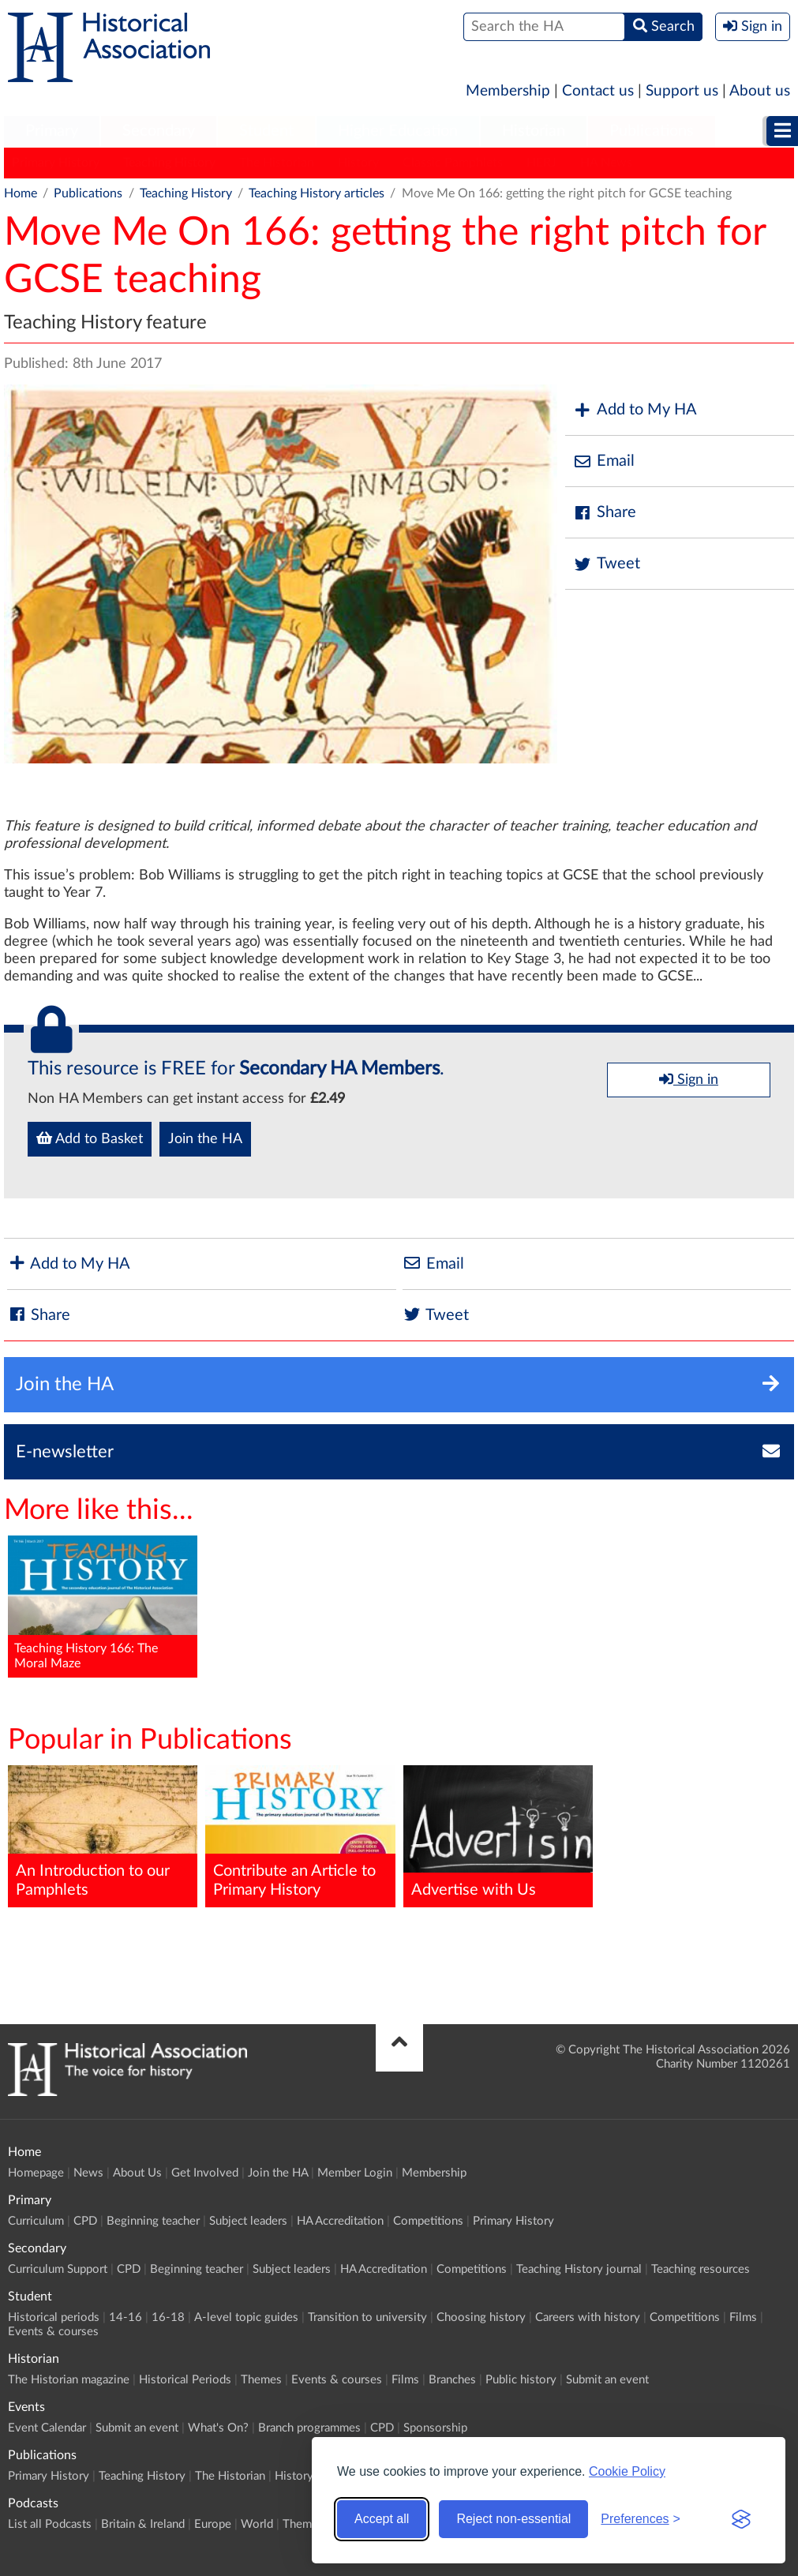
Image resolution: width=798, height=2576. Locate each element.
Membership (508, 91)
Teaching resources (700, 2269)
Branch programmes (309, 2428)
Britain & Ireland (143, 2524)
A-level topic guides (246, 2317)
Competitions (428, 2221)
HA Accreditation (340, 2221)
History (358, 162)
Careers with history (587, 2317)
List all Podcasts (50, 2524)
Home (20, 193)
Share (604, 512)
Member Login (354, 2173)
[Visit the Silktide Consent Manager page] (741, 2519)
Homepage (36, 2173)
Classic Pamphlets (453, 162)
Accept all (381, 2518)
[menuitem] (51, 132)
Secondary (158, 131)
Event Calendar (47, 2428)
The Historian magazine (68, 2380)
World (257, 2524)
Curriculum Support (57, 2269)
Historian (533, 131)
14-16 (125, 2317)
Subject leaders (248, 2221)
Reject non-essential (513, 2518)
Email (604, 461)
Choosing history (481, 2317)
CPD (85, 2221)
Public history (520, 2380)
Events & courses (53, 2332)
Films (743, 2317)
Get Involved (204, 2173)
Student (266, 131)
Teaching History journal (579, 2269)
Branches (452, 2380)
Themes (261, 2380)
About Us (137, 2173)
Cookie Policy (627, 2471)
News (88, 2173)
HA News (606, 162)
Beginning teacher (153, 2221)
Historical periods (53, 2317)
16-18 (168, 2317)
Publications (651, 131)
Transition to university (367, 2317)
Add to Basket (89, 1138)
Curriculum (36, 2221)
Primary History (55, 162)
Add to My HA (635, 410)
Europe (212, 2524)
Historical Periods (185, 2380)
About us (759, 91)
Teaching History (169, 162)
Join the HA (205, 1139)
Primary (51, 131)
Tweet (606, 564)
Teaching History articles (316, 193)
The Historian (276, 162)
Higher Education (398, 131)
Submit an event (607, 2380)
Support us (682, 91)
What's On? (218, 2428)
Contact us (598, 91)
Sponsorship (435, 2428)
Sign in (688, 1079)
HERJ (541, 162)
